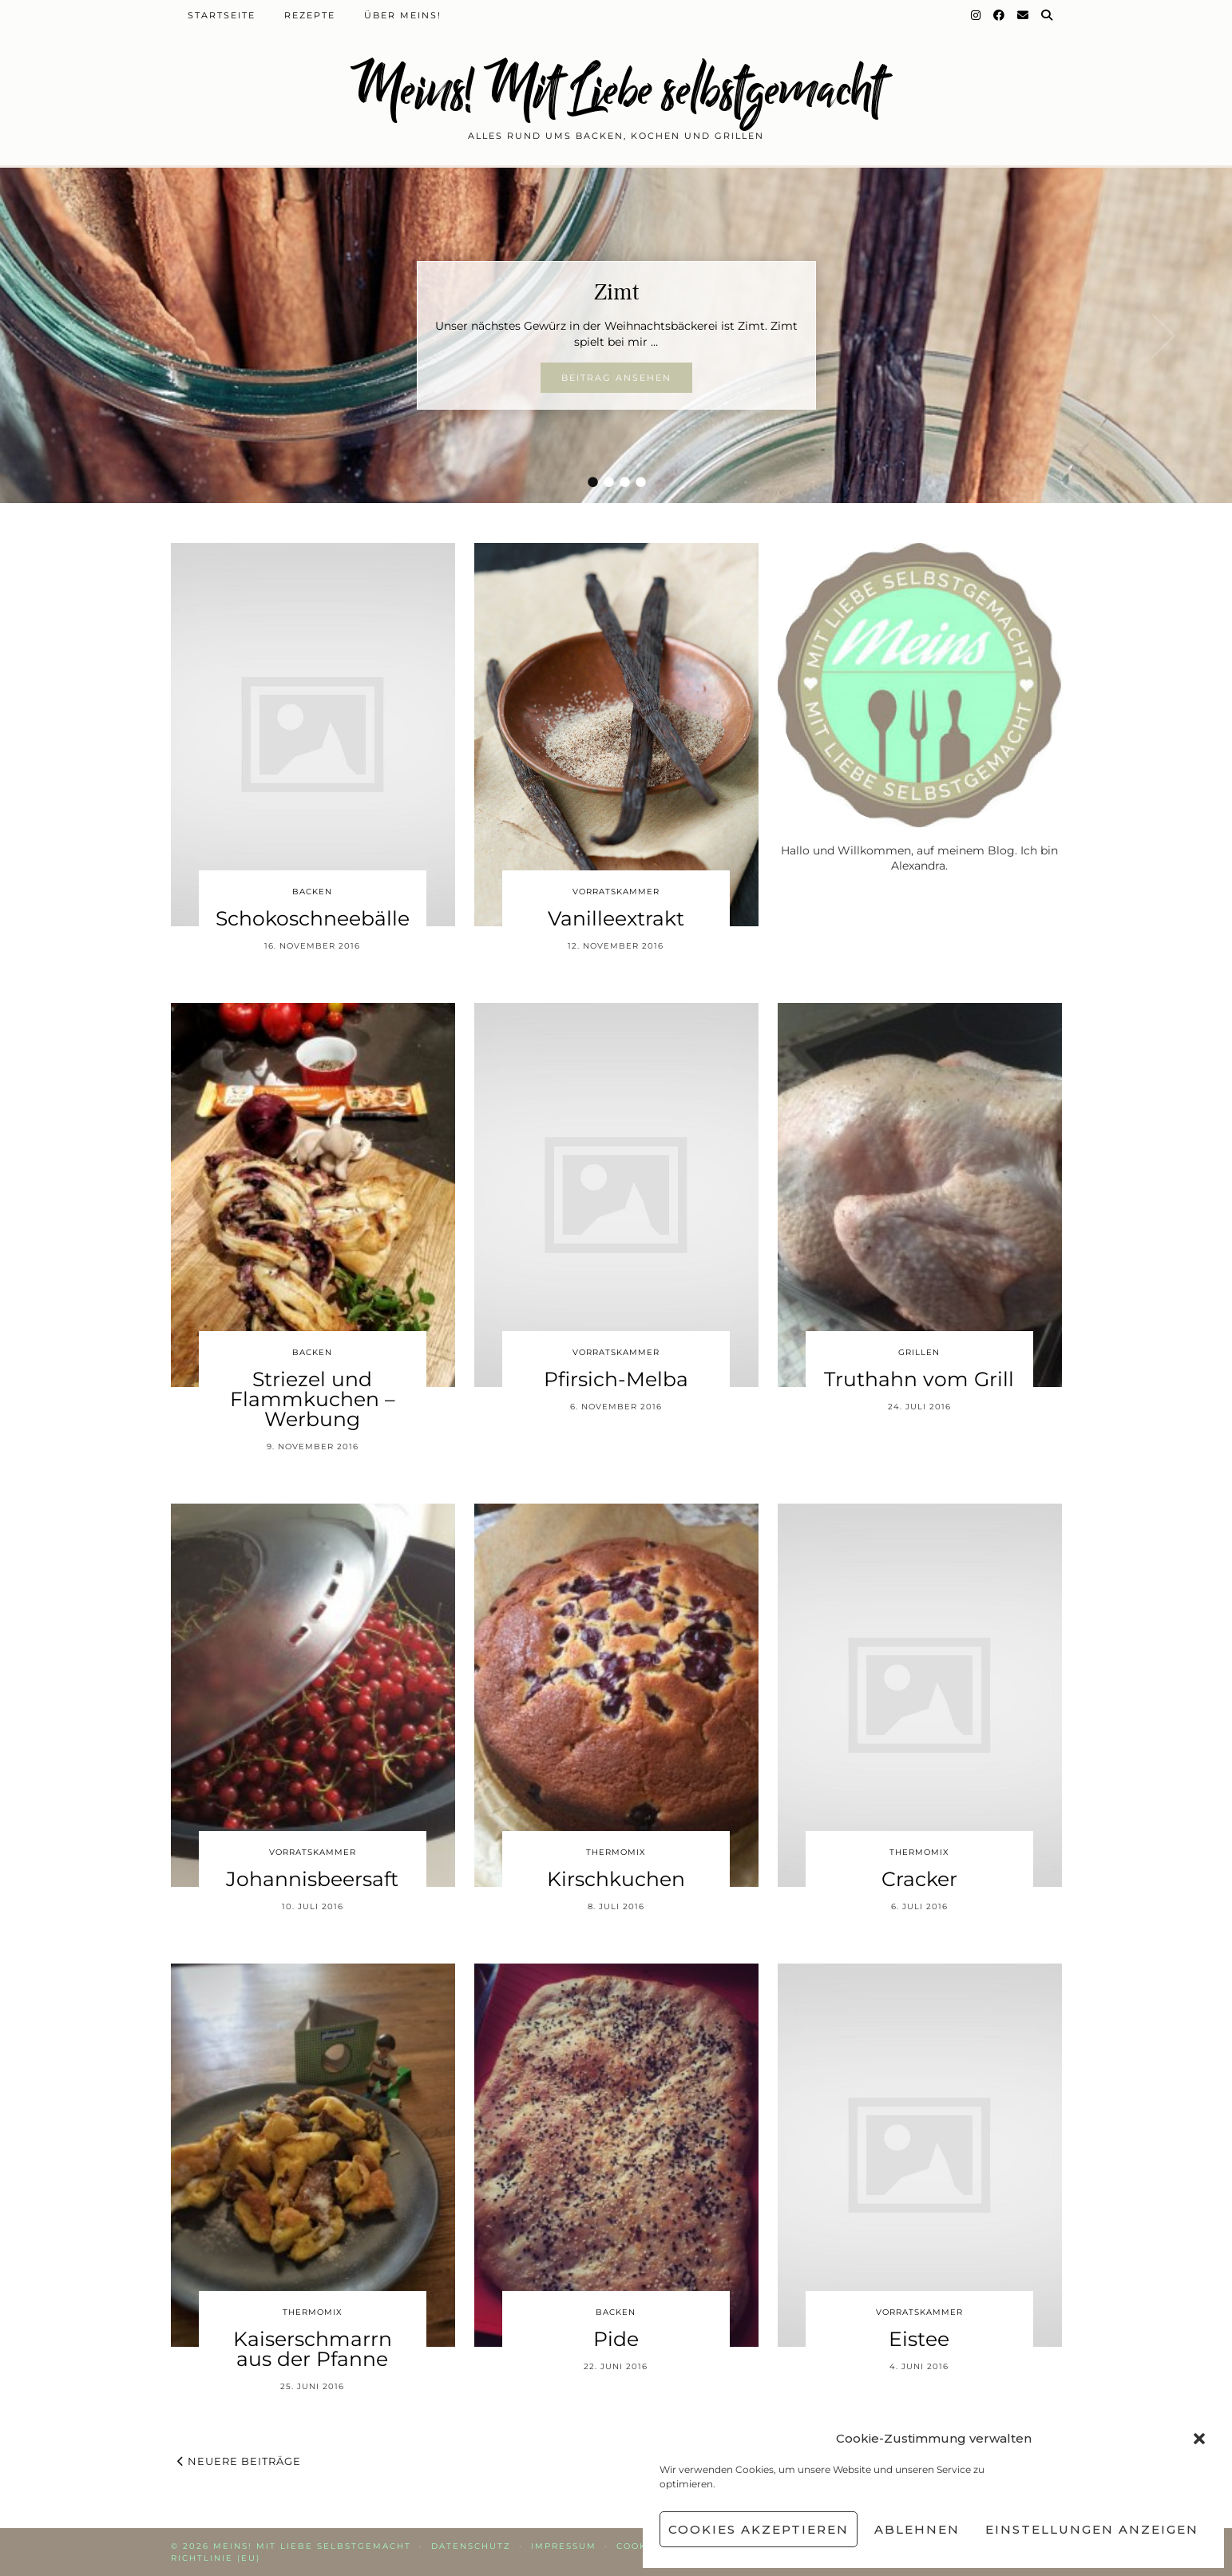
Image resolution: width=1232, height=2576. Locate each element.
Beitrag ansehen (616, 377)
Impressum (563, 2546)
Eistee (919, 2339)
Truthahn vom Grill (919, 1379)
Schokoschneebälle (313, 918)
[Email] (1023, 15)
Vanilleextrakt (616, 918)
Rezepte (309, 15)
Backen (312, 891)
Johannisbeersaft (312, 1879)
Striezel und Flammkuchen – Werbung (312, 1399)
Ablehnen (917, 2529)
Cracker (919, 1879)
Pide (616, 2339)
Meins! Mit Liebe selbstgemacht (616, 90)
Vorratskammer (616, 891)
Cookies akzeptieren (758, 2529)
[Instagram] (976, 15)
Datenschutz (471, 2546)
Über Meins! (403, 15)
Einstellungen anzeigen (1091, 2529)
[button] (1199, 2439)
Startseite (222, 15)
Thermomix (616, 1852)
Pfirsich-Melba (616, 1379)
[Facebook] (999, 15)
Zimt (616, 292)
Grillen (919, 1352)
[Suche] (1047, 15)
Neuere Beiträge (239, 2461)
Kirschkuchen (616, 1879)
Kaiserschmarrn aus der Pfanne (312, 2349)
